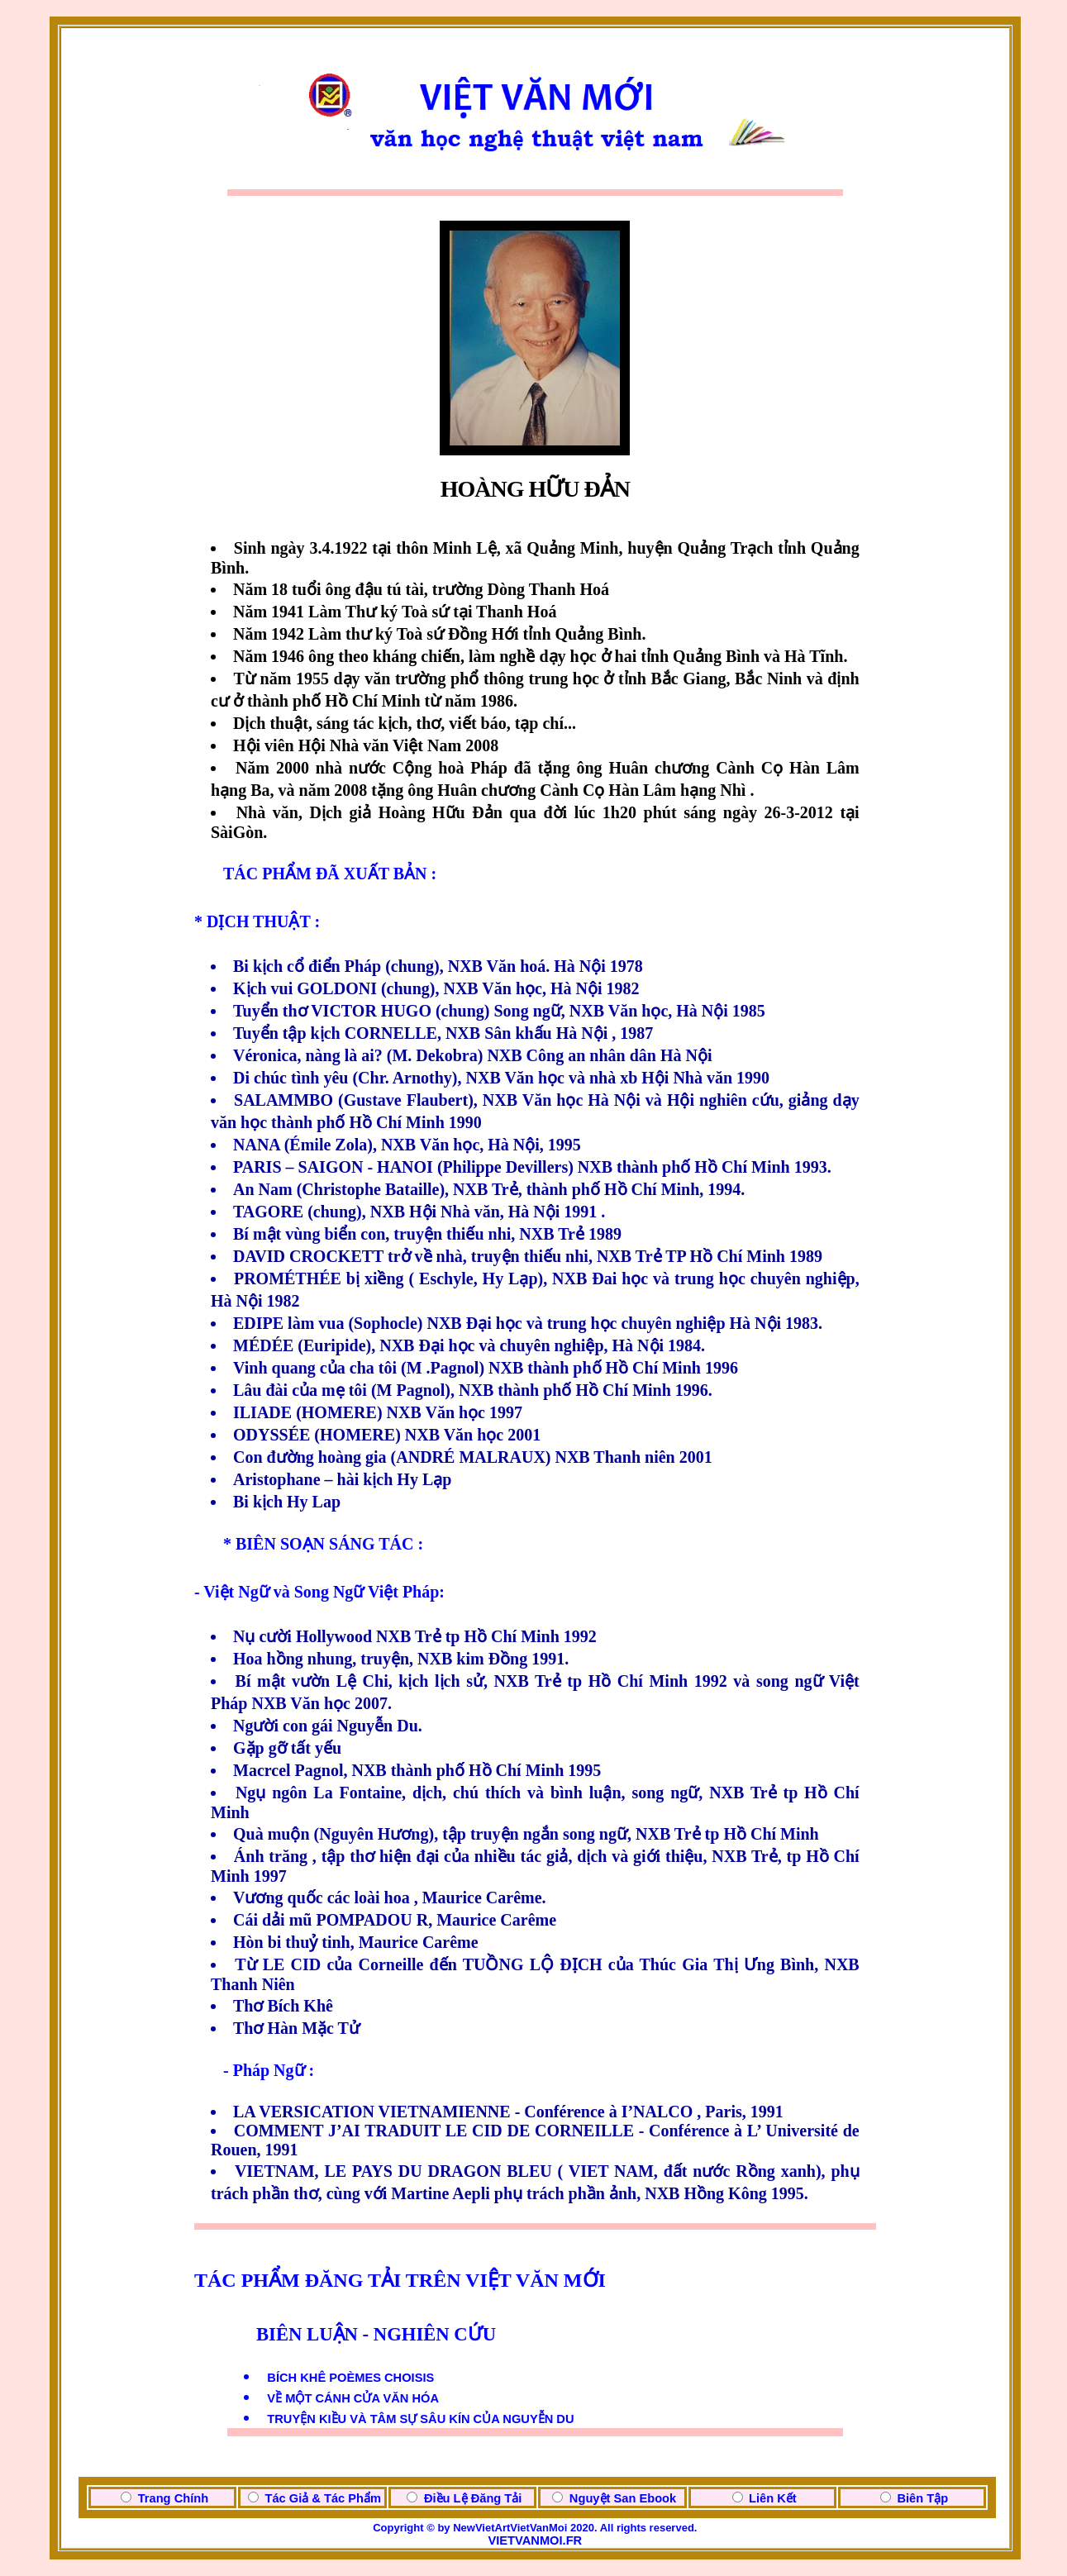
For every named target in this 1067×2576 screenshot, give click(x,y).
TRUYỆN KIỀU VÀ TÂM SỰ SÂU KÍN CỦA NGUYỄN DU (420, 2419)
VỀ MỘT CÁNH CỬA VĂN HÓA (353, 2398)
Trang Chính (173, 2498)
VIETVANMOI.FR (535, 2540)
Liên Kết (773, 2498)
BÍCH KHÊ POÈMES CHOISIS (350, 2377)
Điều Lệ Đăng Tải (473, 2498)
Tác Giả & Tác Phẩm (322, 2498)
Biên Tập (922, 2498)
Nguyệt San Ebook (622, 2498)
